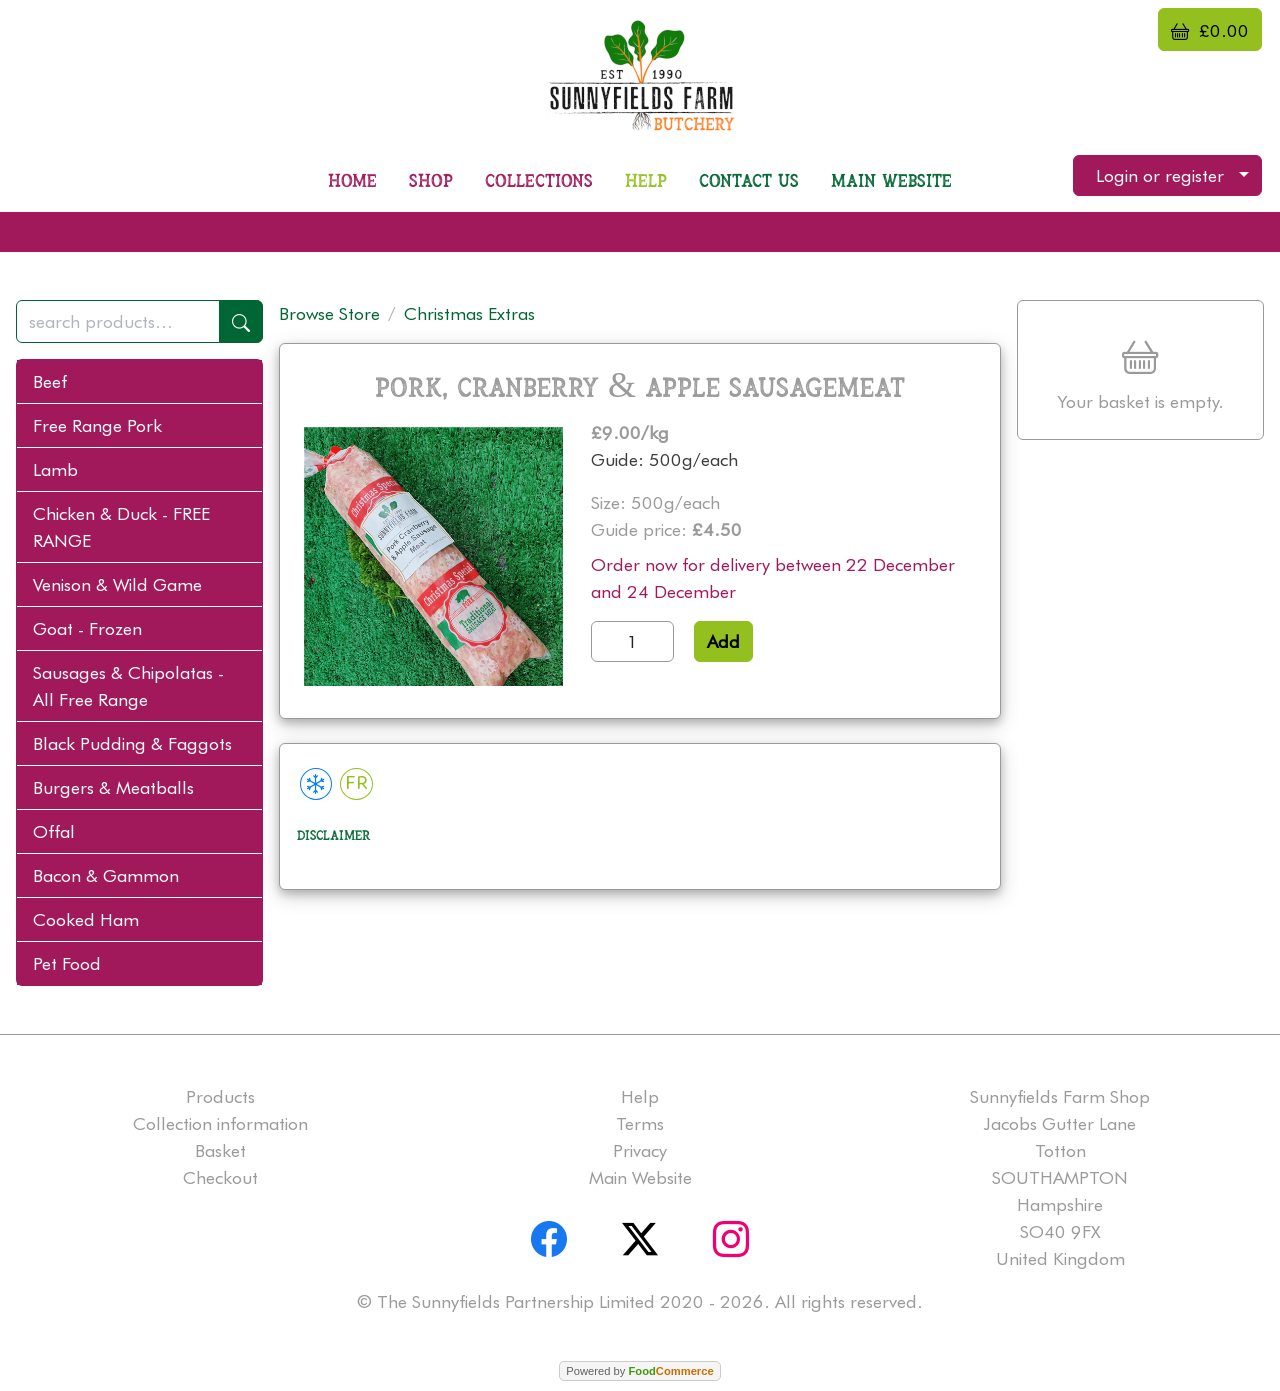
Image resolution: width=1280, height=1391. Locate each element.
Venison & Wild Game (117, 584)
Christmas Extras (469, 313)
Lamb (55, 469)
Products (220, 1096)
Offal (54, 831)
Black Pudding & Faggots (132, 743)
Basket (220, 1150)
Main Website (891, 181)
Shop (431, 181)
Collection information (220, 1123)
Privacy (640, 1150)
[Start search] (241, 321)
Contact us (749, 181)
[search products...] (118, 321)
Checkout (220, 1177)
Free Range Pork (97, 425)
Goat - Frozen (87, 628)
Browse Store (329, 313)
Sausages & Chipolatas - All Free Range (128, 686)
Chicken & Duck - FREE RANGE (121, 527)
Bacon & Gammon (106, 875)
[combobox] (139, 321)
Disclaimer (334, 836)
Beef (50, 381)
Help (646, 181)
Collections (539, 181)
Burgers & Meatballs (113, 787)
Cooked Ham (86, 919)
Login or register (1160, 175)
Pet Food (67, 963)
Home (352, 181)
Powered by (639, 1371)
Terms (640, 1123)
